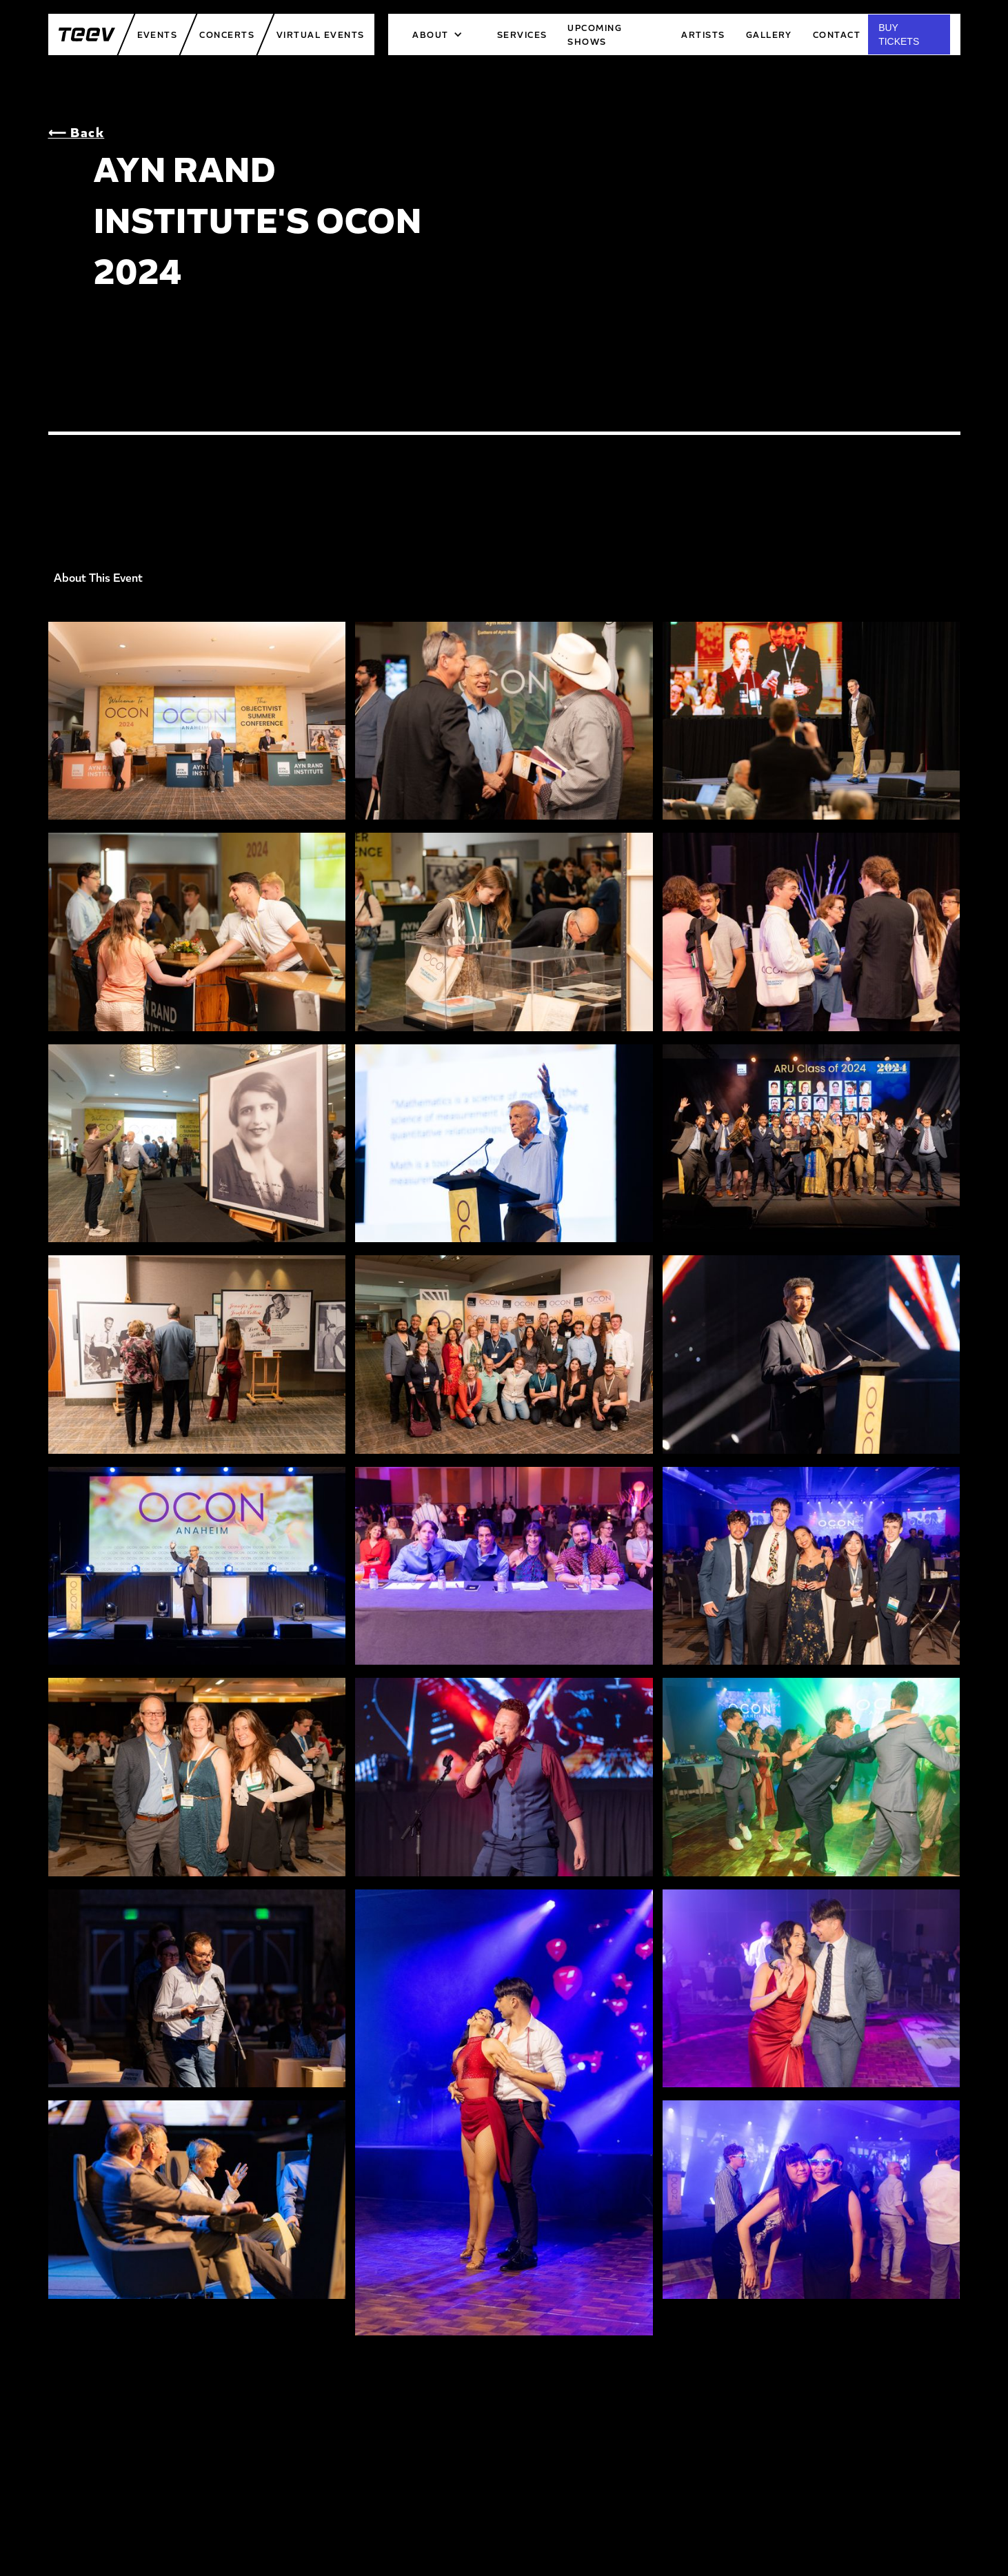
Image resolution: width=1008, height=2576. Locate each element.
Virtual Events (320, 34)
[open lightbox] (197, 727)
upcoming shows (594, 34)
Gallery (769, 34)
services (522, 34)
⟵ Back (76, 132)
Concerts (226, 34)
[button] (437, 34)
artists (703, 34)
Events (157, 34)
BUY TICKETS (898, 34)
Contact (836, 34)
